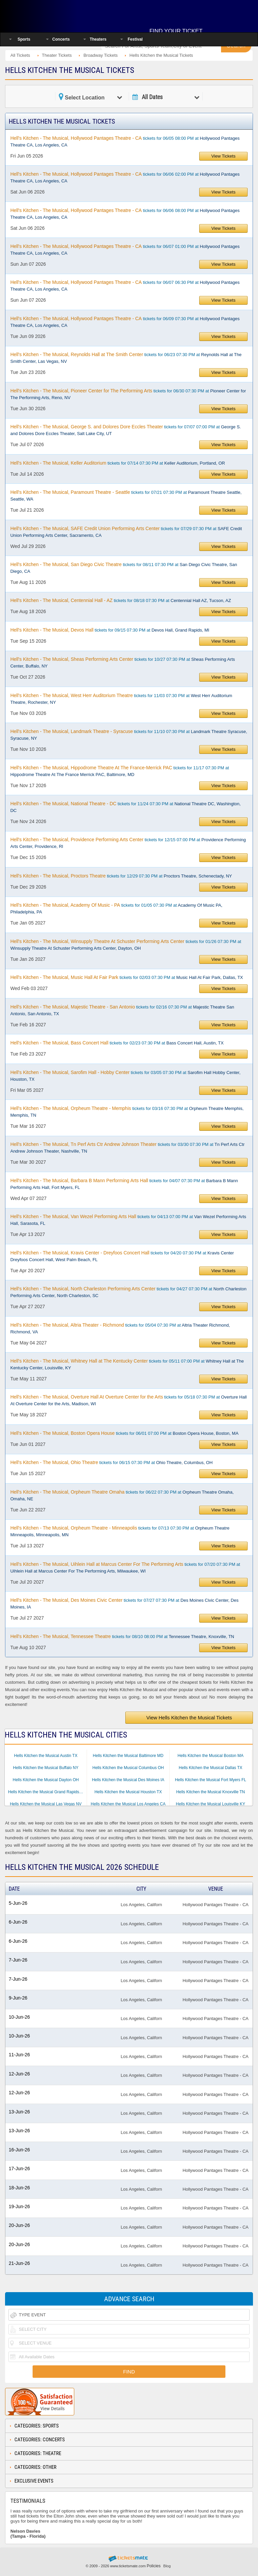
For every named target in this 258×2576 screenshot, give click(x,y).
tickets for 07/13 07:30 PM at (119, 1531)
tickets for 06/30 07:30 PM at (128, 394)
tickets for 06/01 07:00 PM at (124, 1433)
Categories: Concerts (39, 2440)
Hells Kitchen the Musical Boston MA (211, 1755)
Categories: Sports (36, 2426)
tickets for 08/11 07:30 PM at (123, 568)
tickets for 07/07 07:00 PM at (125, 430)
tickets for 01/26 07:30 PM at (125, 945)
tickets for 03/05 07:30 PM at (125, 1076)
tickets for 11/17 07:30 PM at (119, 771)
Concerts (61, 39)
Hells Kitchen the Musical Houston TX (128, 1792)
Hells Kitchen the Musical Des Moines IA (128, 1779)
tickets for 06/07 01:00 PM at (125, 250)
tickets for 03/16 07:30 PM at (127, 1112)
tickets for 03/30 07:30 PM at (127, 1148)
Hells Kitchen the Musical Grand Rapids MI (46, 1792)
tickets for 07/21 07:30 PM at (126, 495)
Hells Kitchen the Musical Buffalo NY (46, 1767)
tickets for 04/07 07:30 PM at (124, 1184)
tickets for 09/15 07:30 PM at (109, 630)
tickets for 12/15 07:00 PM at (128, 843)
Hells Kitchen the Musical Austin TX (46, 1755)
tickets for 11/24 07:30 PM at (125, 807)
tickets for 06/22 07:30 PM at (122, 1495)
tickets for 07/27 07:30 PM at (124, 1603)
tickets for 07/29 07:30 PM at (126, 532)
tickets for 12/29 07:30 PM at (121, 875)
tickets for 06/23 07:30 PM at (126, 358)
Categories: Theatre (37, 2453)
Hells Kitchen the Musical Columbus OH (128, 1767)
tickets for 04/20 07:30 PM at (122, 1256)
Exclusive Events (33, 2481)
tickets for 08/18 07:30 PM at (120, 600)
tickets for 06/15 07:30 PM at (111, 1462)
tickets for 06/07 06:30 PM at (125, 286)
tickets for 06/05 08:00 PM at (125, 141)
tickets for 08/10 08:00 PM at (122, 1636)
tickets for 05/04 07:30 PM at (120, 1328)
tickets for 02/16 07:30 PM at (122, 1010)
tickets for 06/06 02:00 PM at (125, 177)
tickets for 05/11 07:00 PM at (127, 1364)
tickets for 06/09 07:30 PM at (125, 322)
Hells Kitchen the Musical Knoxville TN (210, 1792)
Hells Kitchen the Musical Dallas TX (210, 1767)
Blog (167, 2566)
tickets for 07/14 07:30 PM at (117, 463)
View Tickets (223, 156)
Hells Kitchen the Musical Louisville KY (210, 1804)
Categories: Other (35, 2467)
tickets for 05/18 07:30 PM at (128, 1400)
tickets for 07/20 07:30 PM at (125, 1567)
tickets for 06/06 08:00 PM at (125, 214)
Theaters (98, 39)
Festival (135, 39)
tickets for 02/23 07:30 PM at (117, 1042)
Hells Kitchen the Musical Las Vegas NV (45, 1804)
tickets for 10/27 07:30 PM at (122, 662)
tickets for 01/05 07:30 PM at (116, 908)
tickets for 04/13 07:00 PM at (128, 1220)
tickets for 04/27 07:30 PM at (128, 1292)
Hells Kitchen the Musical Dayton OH (46, 1779)
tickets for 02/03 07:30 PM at (126, 977)
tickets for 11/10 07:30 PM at (128, 735)
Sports (23, 39)
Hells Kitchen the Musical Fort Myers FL (210, 1779)
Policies (154, 2566)
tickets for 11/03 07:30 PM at (121, 699)
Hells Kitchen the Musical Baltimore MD (128, 1755)
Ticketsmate (48, 14)
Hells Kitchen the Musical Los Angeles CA (128, 1804)
